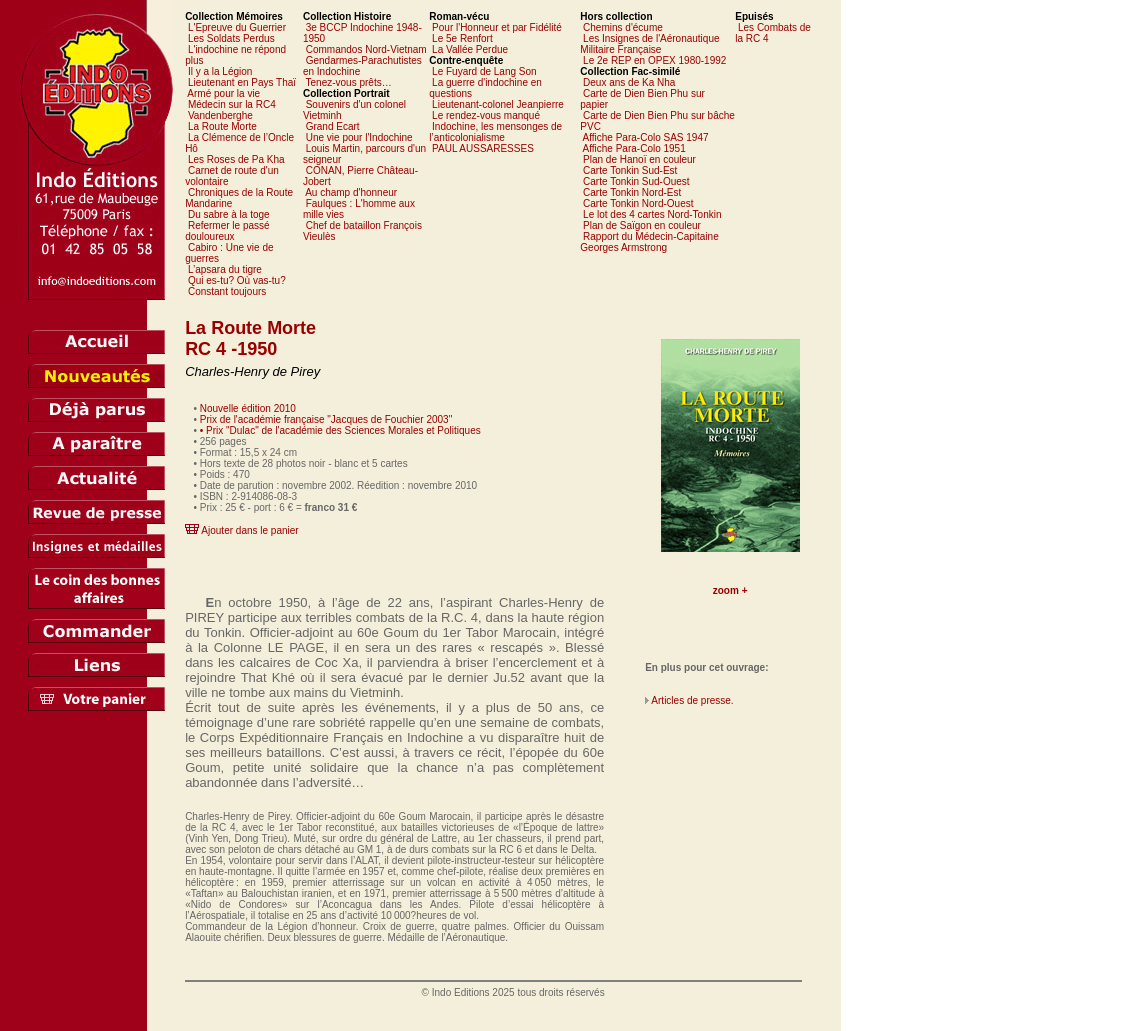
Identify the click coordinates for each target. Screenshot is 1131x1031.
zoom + (730, 590)
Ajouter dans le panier (249, 530)
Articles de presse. (692, 700)
